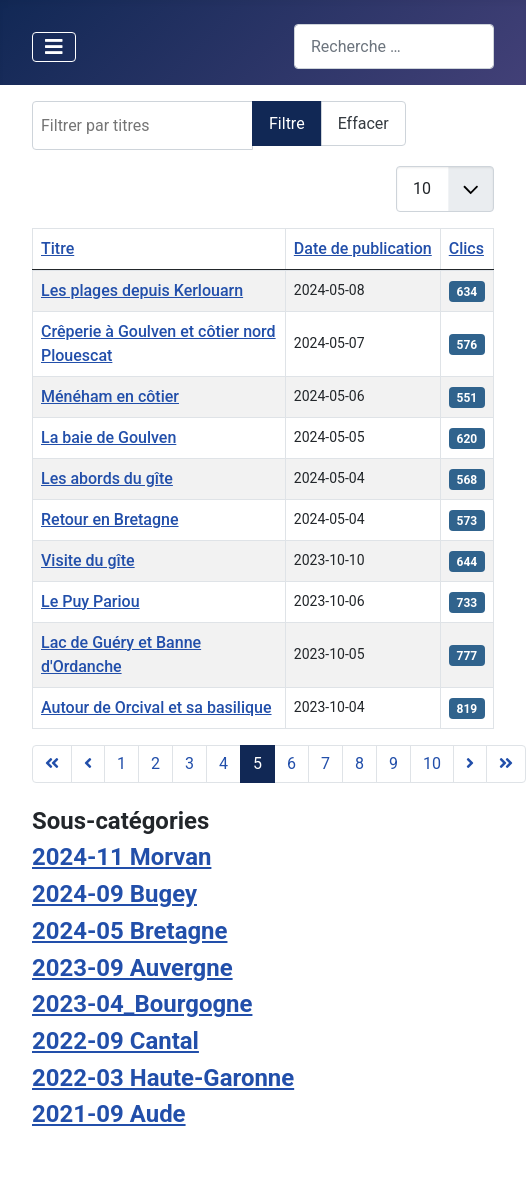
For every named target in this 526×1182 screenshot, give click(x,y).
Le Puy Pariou (90, 601)
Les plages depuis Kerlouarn (142, 290)
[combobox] (394, 46)
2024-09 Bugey (114, 894)
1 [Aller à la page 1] (121, 763)
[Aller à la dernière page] (506, 764)
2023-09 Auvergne (132, 968)
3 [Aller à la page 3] (189, 763)
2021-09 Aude (109, 1114)
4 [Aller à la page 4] (223, 763)
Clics (466, 248)
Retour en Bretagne (110, 519)
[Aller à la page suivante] (470, 764)
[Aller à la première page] (52, 764)
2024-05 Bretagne (129, 931)
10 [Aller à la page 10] (432, 763)
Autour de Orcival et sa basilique (156, 707)
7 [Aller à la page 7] (325, 763)
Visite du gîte (88, 560)
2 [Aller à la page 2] (155, 763)
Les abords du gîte (107, 478)
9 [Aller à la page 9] (393, 763)
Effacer (363, 123)
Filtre (287, 123)
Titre (57, 248)
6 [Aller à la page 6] (291, 763)
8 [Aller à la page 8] (359, 763)
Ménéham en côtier (110, 396)
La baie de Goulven (108, 437)
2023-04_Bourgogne (142, 1004)
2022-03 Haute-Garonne (163, 1078)
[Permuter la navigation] (54, 47)
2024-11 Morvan (121, 857)
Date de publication (363, 248)
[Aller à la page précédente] (88, 764)
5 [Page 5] (257, 763)
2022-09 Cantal (115, 1041)
